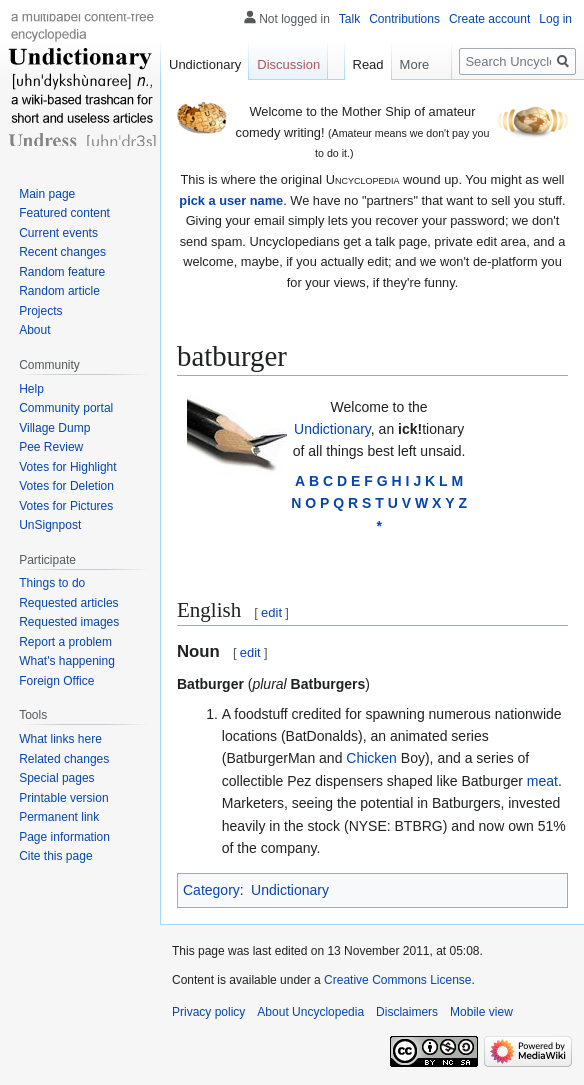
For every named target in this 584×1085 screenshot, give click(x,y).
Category (211, 890)
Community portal (66, 408)
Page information (64, 837)
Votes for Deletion (66, 486)
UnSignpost (50, 525)
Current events (58, 233)
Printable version (63, 798)
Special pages (56, 778)
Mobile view (481, 1012)
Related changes (64, 759)
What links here (60, 739)
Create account (489, 19)
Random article (59, 291)
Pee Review (51, 447)
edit (271, 612)
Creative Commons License (397, 980)
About (34, 330)
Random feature (62, 272)
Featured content (64, 213)
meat (542, 781)
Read (363, 64)
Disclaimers (407, 1012)
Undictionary (332, 429)
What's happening (67, 661)
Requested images (69, 622)
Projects (40, 311)
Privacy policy (208, 1012)
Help (31, 389)
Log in (555, 19)
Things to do (52, 583)
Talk (349, 19)
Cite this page (55, 856)
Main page (47, 194)
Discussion (288, 64)
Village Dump (54, 428)
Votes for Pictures (66, 506)
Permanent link (59, 817)
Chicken (371, 758)
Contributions (404, 19)
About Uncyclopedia (310, 1012)
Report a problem (65, 642)
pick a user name (231, 200)
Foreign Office (56, 681)
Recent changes (62, 252)
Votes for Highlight (67, 467)
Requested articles (68, 603)
